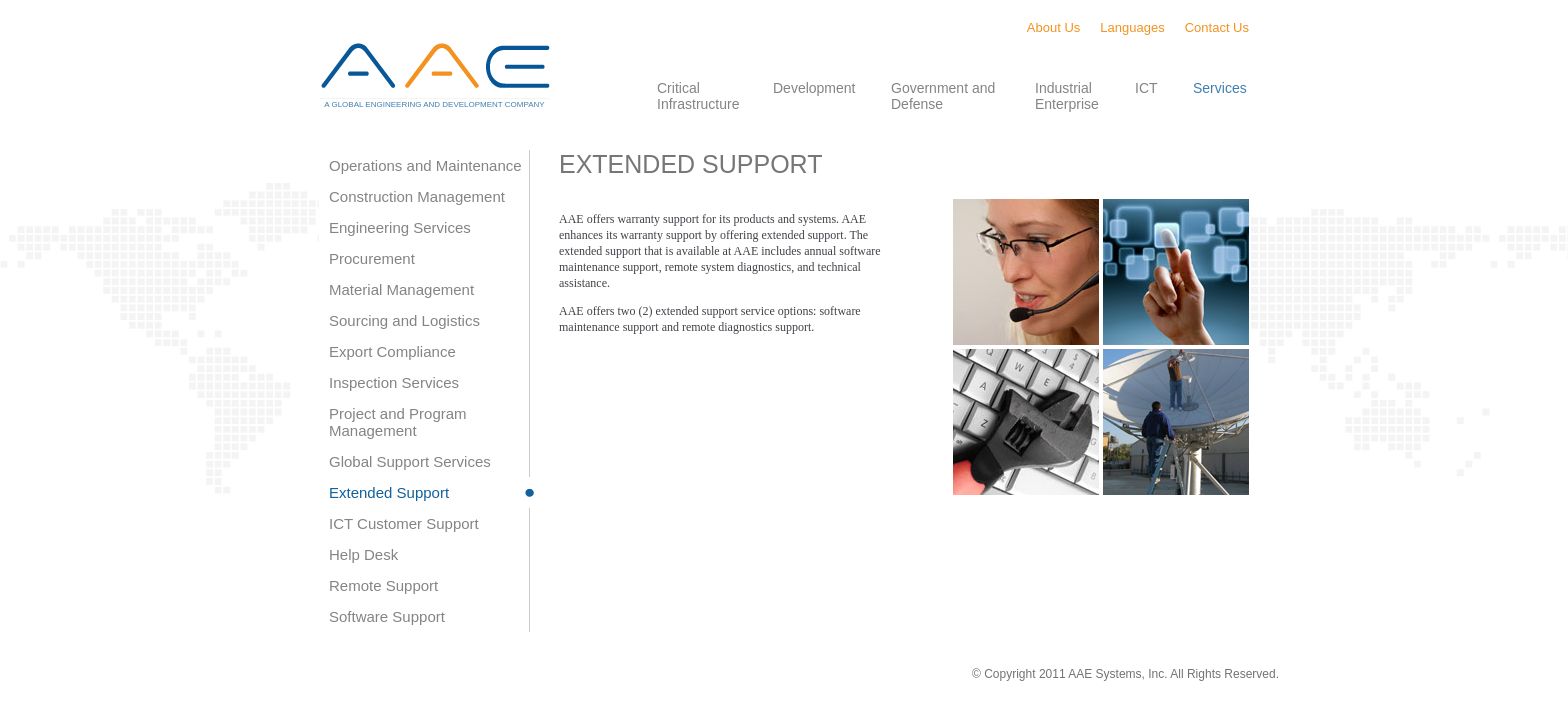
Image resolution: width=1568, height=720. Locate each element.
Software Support (387, 616)
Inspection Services (394, 382)
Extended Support (389, 492)
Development (814, 88)
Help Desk (363, 554)
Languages (1132, 27)
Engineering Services (400, 227)
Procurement (372, 258)
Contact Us (1217, 27)
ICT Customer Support (404, 523)
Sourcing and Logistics (404, 320)
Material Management (401, 289)
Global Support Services (410, 461)
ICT (1146, 88)
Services (1220, 88)
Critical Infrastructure (698, 96)
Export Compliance (392, 351)
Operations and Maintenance (425, 165)
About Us (1053, 27)
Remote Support (383, 585)
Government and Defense (943, 96)
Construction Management (417, 196)
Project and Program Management (398, 422)
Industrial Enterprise (1067, 96)
